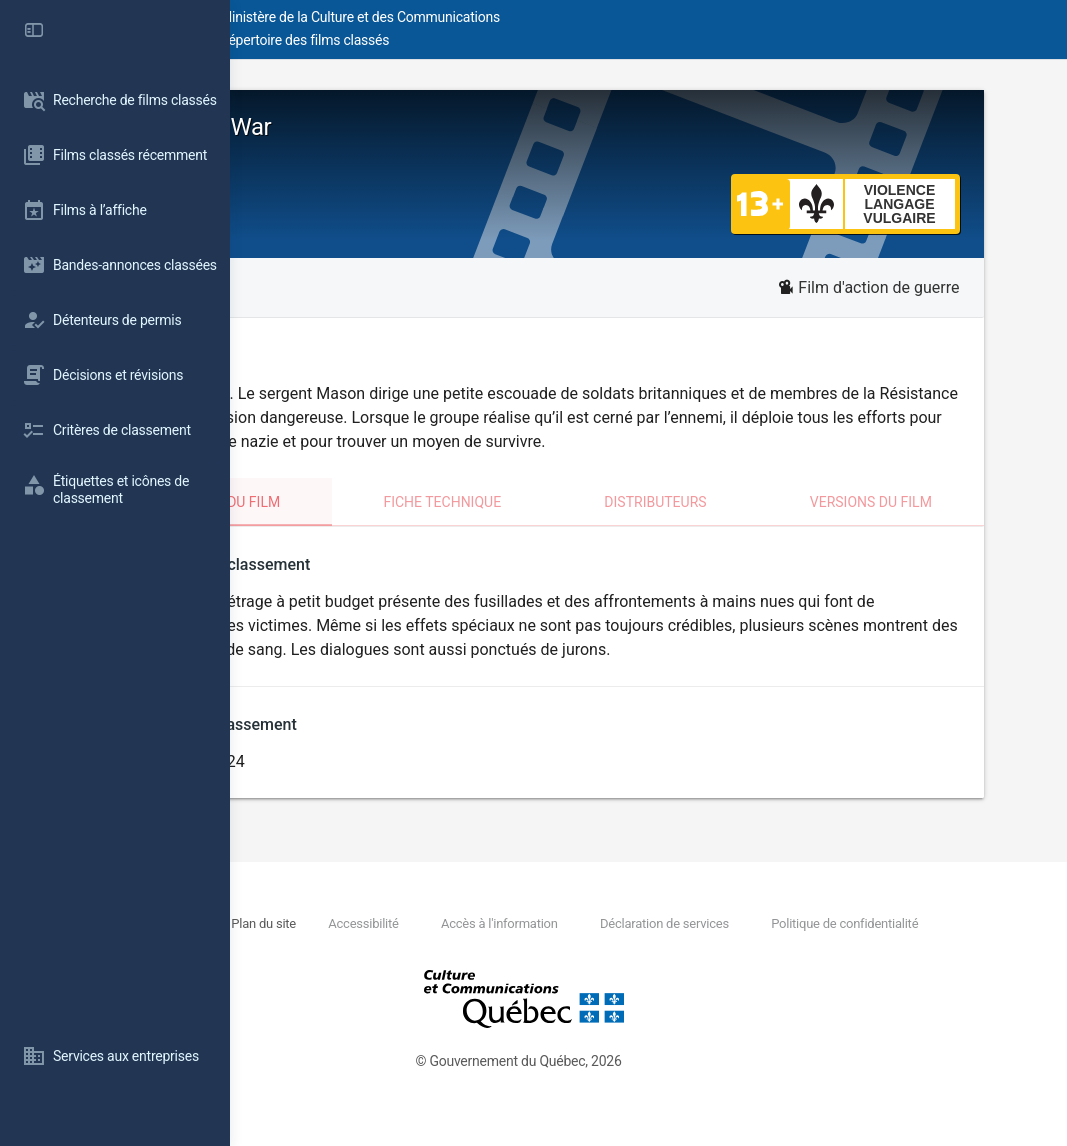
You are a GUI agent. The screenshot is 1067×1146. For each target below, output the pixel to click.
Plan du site (472, 942)
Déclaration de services (876, 942)
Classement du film (376, 526)
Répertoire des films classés (534, 40)
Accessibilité (573, 942)
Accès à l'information (710, 942)
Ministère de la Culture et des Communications (590, 17)
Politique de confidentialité (429, 964)
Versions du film (932, 526)
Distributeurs (752, 526)
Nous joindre (381, 942)
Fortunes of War (376, 127)
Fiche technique (575, 526)
